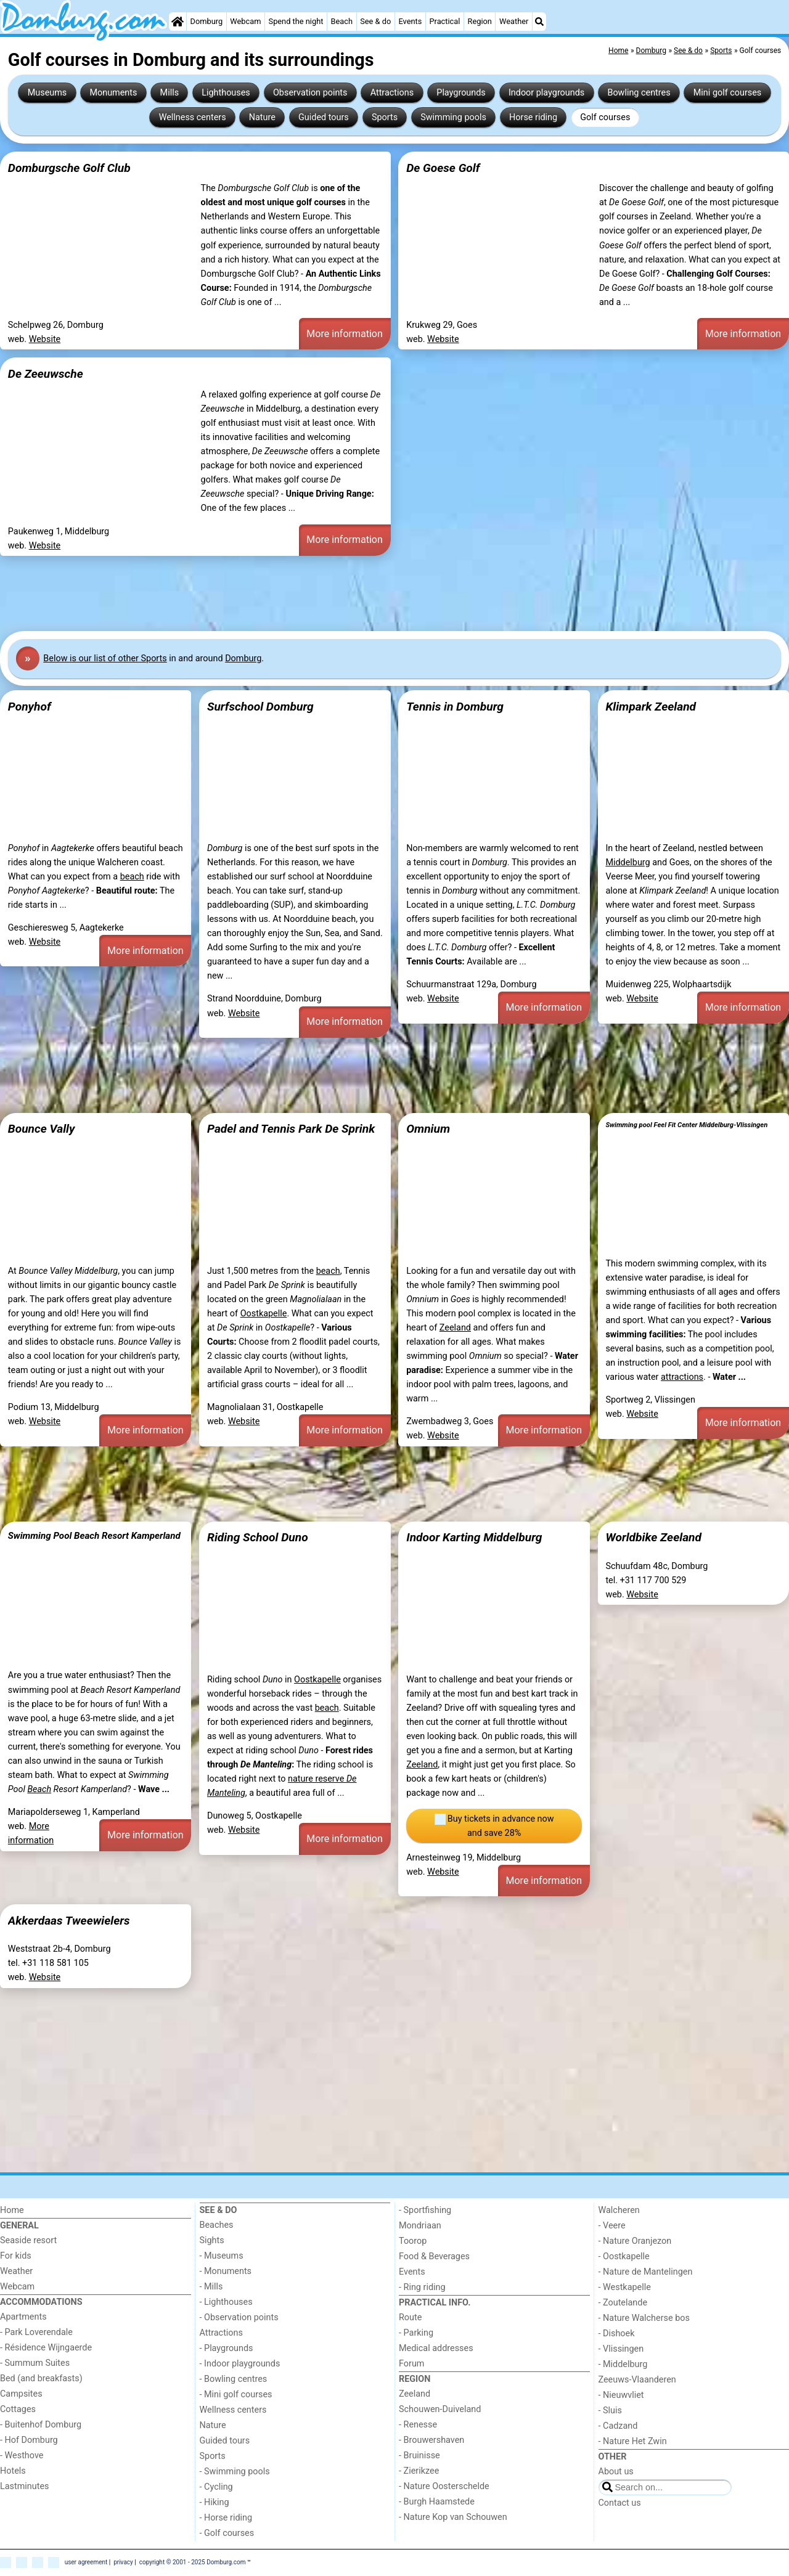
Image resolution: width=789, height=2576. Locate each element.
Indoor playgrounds (546, 93)
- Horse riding (226, 2518)
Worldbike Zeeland (653, 1537)
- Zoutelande (623, 2302)
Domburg (206, 21)
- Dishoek (617, 2333)
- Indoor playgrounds (240, 2363)
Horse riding (533, 117)
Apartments (23, 2317)
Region (480, 21)
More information (344, 334)
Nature (262, 117)
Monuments (113, 93)
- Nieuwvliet (621, 2395)
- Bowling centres (234, 2379)
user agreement (86, 2562)
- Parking (416, 2333)
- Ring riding (422, 2287)
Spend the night (296, 21)
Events (410, 21)
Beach (342, 21)
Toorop (413, 2241)
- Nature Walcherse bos (644, 2318)
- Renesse (418, 2424)
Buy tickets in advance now (494, 1827)
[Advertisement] (370, 591)
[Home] (177, 21)
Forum (411, 2363)
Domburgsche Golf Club (69, 168)
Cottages (18, 2409)
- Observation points (239, 2317)
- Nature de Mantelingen (646, 2272)
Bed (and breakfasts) (41, 2378)
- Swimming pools (235, 2471)
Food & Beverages (434, 2256)
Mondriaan (420, 2225)
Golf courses (605, 117)
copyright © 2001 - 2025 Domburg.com (192, 2562)
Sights (212, 2240)
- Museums (221, 2256)
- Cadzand (618, 2426)
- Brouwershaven (431, 2440)
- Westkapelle (625, 2287)
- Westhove (21, 2455)
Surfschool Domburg (260, 706)
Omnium (428, 1129)
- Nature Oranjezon (635, 2241)
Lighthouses (226, 93)
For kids (15, 2256)
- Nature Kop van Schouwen (453, 2517)
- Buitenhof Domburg (40, 2424)
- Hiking (214, 2502)
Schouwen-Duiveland (440, 2409)
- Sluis (610, 2410)
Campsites (21, 2394)
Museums (47, 93)
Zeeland (455, 1328)
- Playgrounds (226, 2348)
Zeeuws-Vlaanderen (637, 2379)
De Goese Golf (443, 168)
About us (616, 2471)
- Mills (211, 2286)
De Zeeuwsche (45, 374)
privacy (123, 2562)
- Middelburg (623, 2364)
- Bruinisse (419, 2455)
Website (45, 339)
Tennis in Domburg (455, 706)
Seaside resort (28, 2240)
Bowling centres (638, 93)
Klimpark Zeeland (650, 706)
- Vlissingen (621, 2349)
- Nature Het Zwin (633, 2441)
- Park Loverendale (36, 2332)
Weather (513, 21)
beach (132, 876)
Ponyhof (29, 706)
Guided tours (323, 117)
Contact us (620, 2503)
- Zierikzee (419, 2471)
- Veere (612, 2225)
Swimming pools (453, 117)
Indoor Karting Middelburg (474, 1537)
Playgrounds (460, 93)
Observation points (310, 93)
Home (12, 2210)
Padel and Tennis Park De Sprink (291, 1129)
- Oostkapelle (624, 2256)
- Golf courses (227, 2533)
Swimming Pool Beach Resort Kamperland (94, 1535)
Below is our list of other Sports (104, 658)
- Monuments (226, 2271)
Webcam (245, 21)
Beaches (217, 2225)
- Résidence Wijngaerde (46, 2347)
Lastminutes (24, 2486)
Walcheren (619, 2210)
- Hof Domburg (29, 2440)
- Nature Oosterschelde (444, 2486)
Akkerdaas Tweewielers (69, 1921)
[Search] (539, 21)
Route (410, 2317)
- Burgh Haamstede (437, 2502)
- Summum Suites (35, 2363)
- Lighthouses (226, 2302)
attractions (682, 1377)
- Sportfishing (425, 2210)
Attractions (392, 93)
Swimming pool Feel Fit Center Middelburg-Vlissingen (686, 1125)
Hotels (13, 2471)
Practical (444, 21)
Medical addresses (436, 2348)
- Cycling (216, 2487)
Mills (169, 93)
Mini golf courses (727, 93)
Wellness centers (192, 117)
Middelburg (627, 862)
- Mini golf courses (236, 2394)
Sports (385, 117)
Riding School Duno (257, 1537)
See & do (375, 21)
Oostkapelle (263, 1313)
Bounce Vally (41, 1129)
